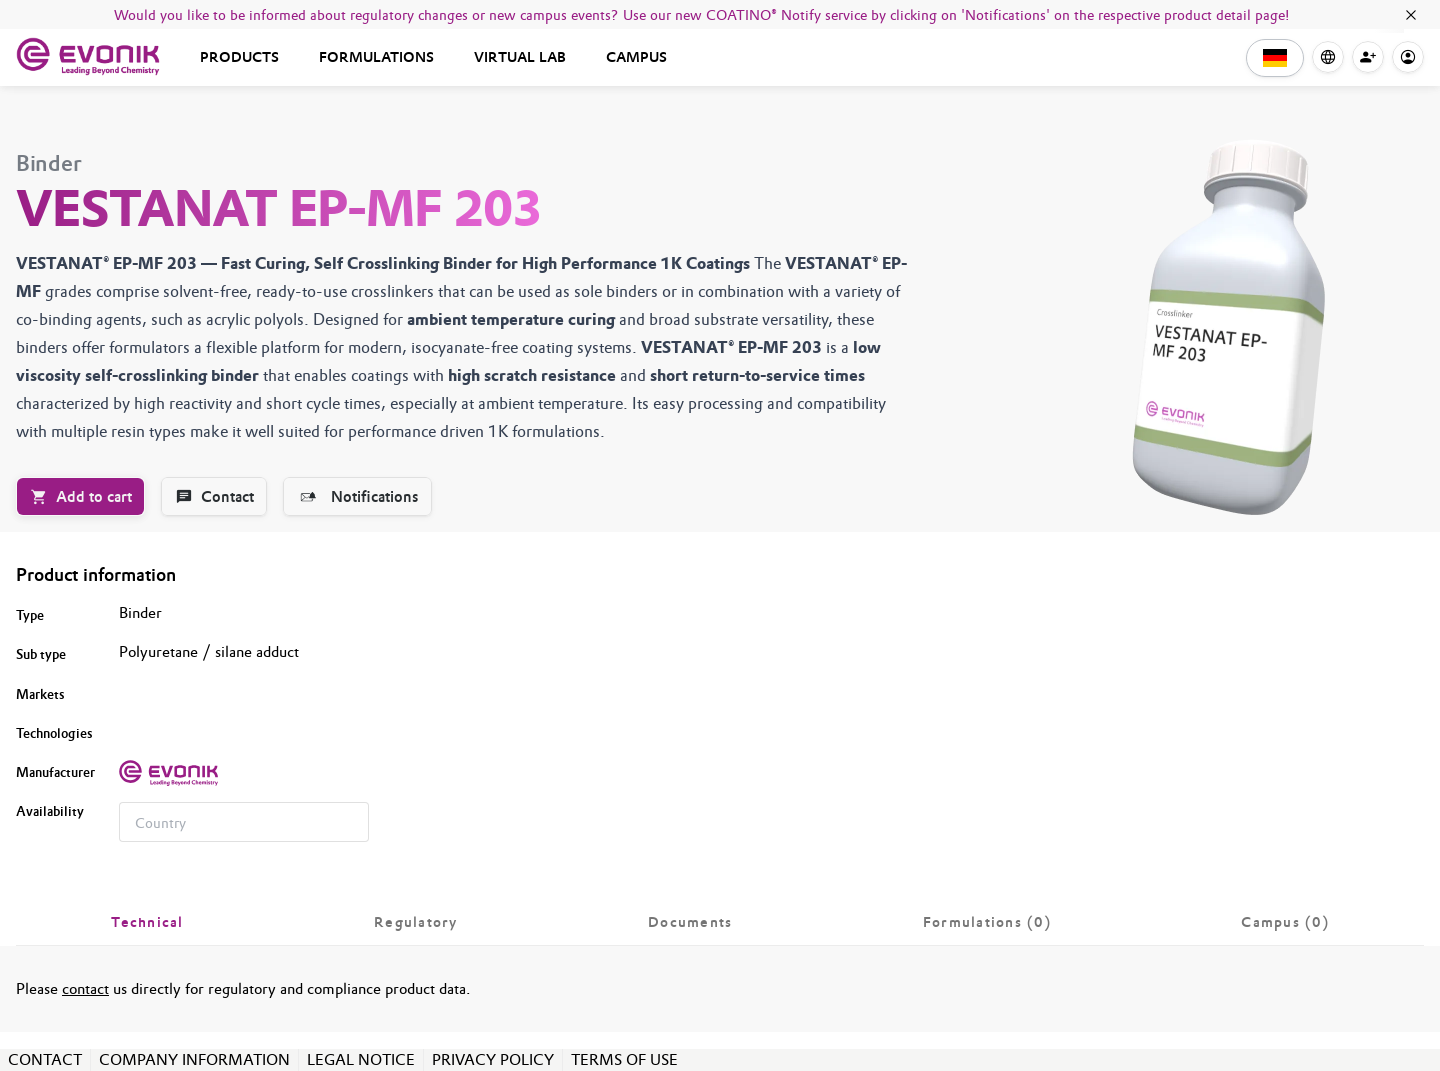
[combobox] (244, 822)
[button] (1275, 58)
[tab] (147, 922)
